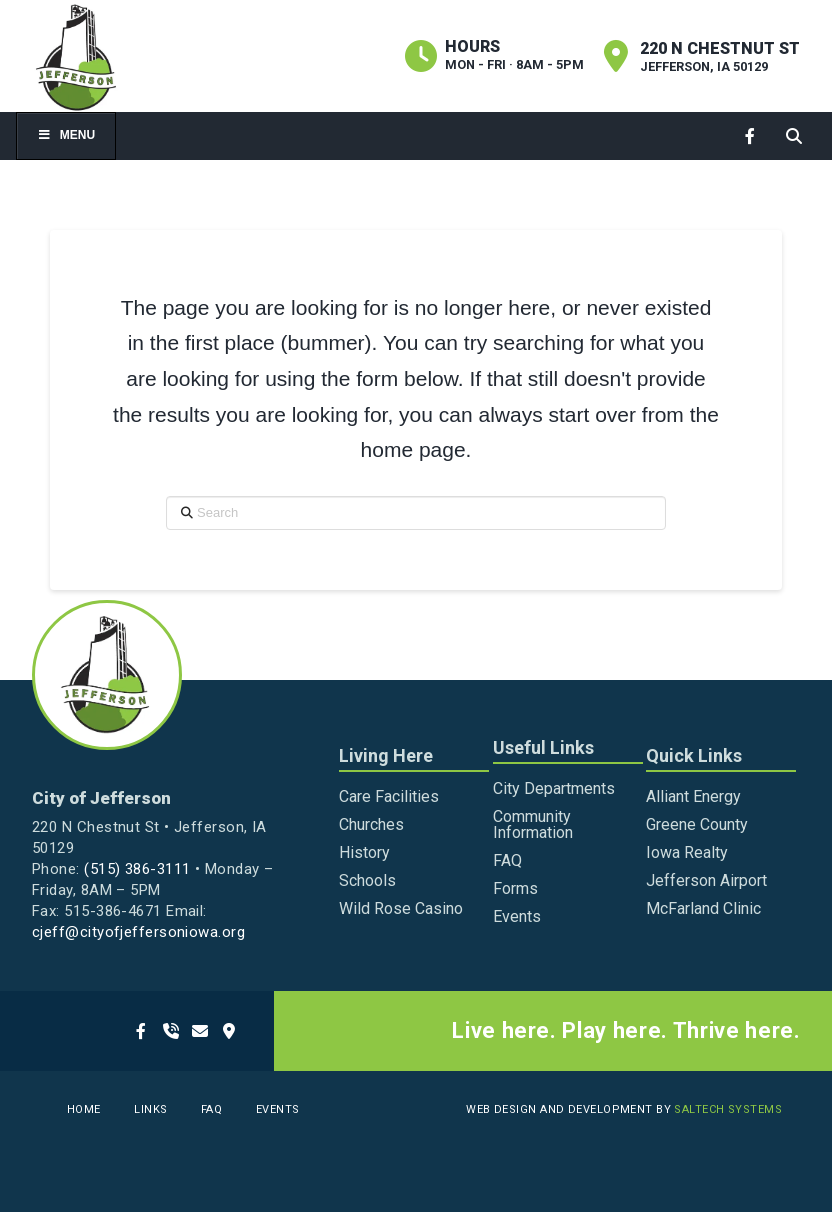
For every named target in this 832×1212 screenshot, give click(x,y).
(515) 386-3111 (137, 869)
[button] (794, 135)
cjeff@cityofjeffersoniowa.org (138, 932)
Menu (66, 135)
